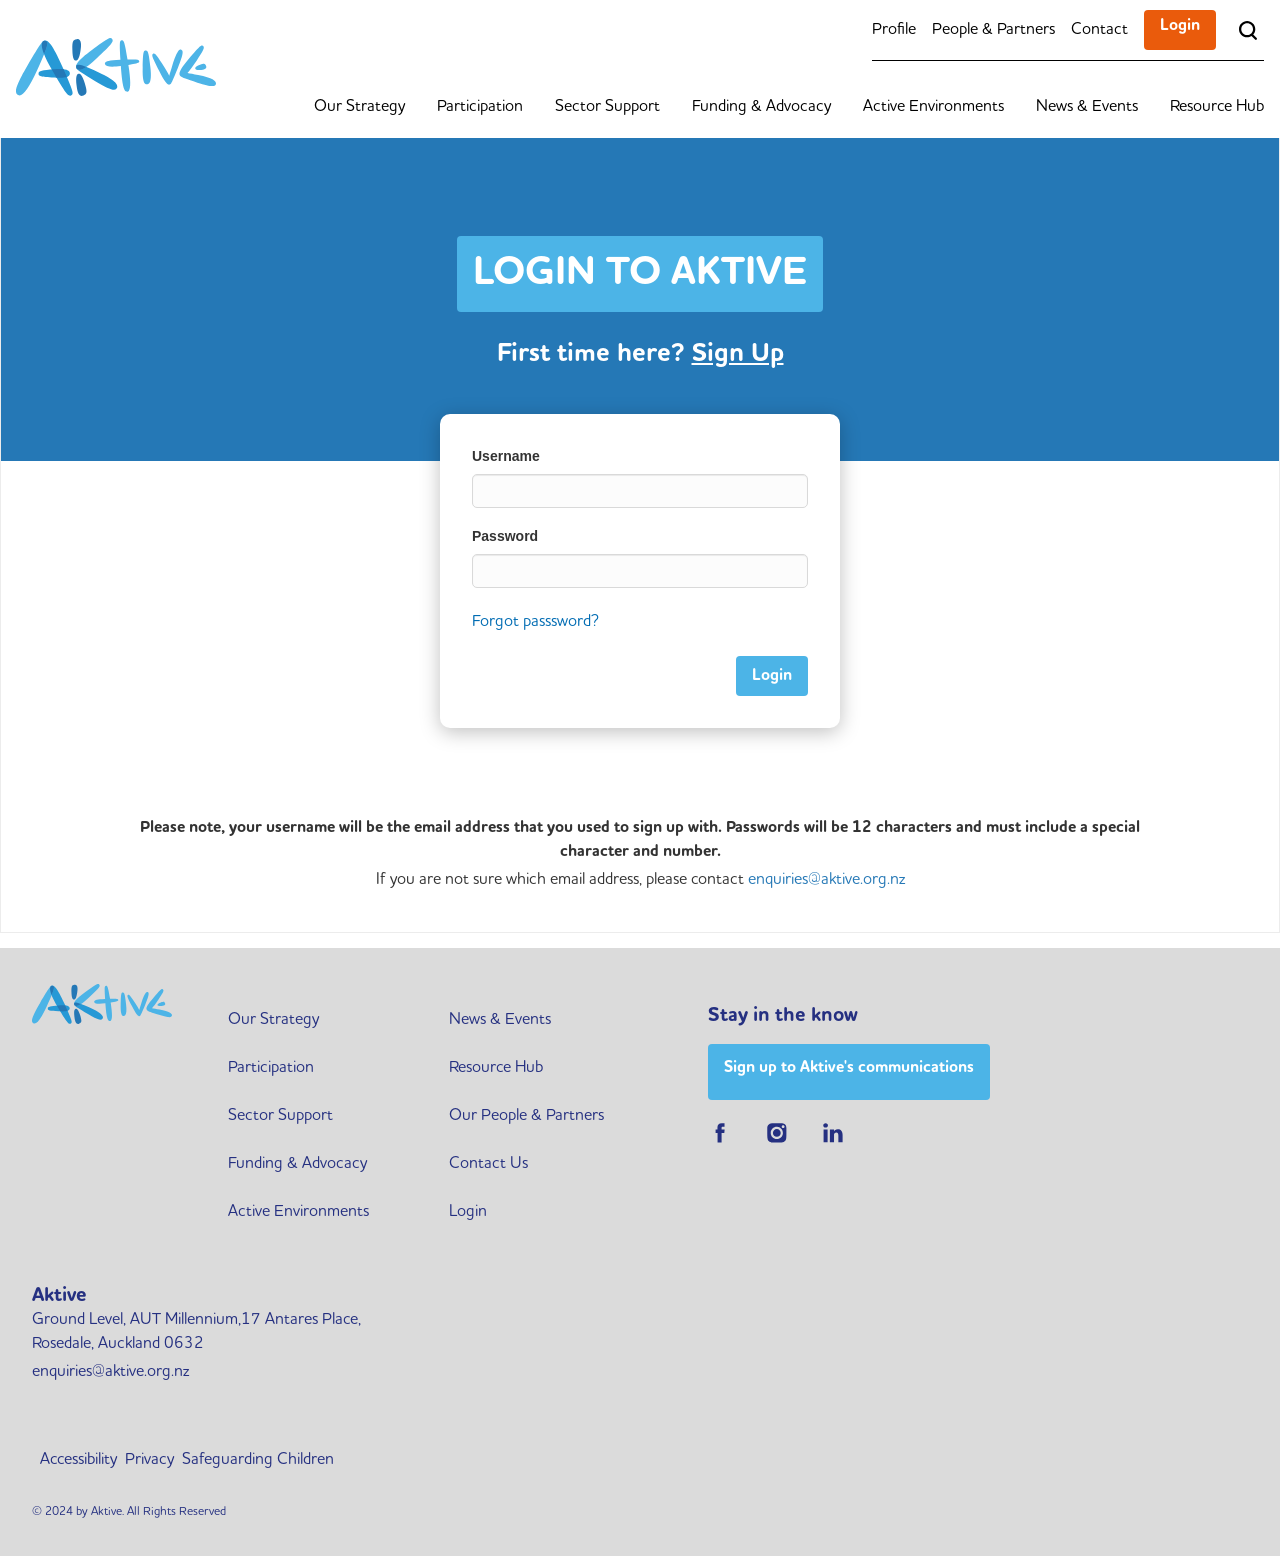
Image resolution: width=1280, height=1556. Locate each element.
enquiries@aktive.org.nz (826, 880)
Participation (480, 107)
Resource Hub (1217, 107)
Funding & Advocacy (761, 107)
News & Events (1087, 107)
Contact (1099, 30)
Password (505, 536)
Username (506, 456)
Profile (894, 30)
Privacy (149, 1460)
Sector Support (607, 107)
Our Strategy (359, 107)
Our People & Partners (526, 1116)
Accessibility (78, 1460)
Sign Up (738, 354)
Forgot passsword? (535, 622)
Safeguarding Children (258, 1460)
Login (1180, 26)
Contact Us (488, 1164)
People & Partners (993, 30)
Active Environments (933, 107)
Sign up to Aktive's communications (849, 1068)
